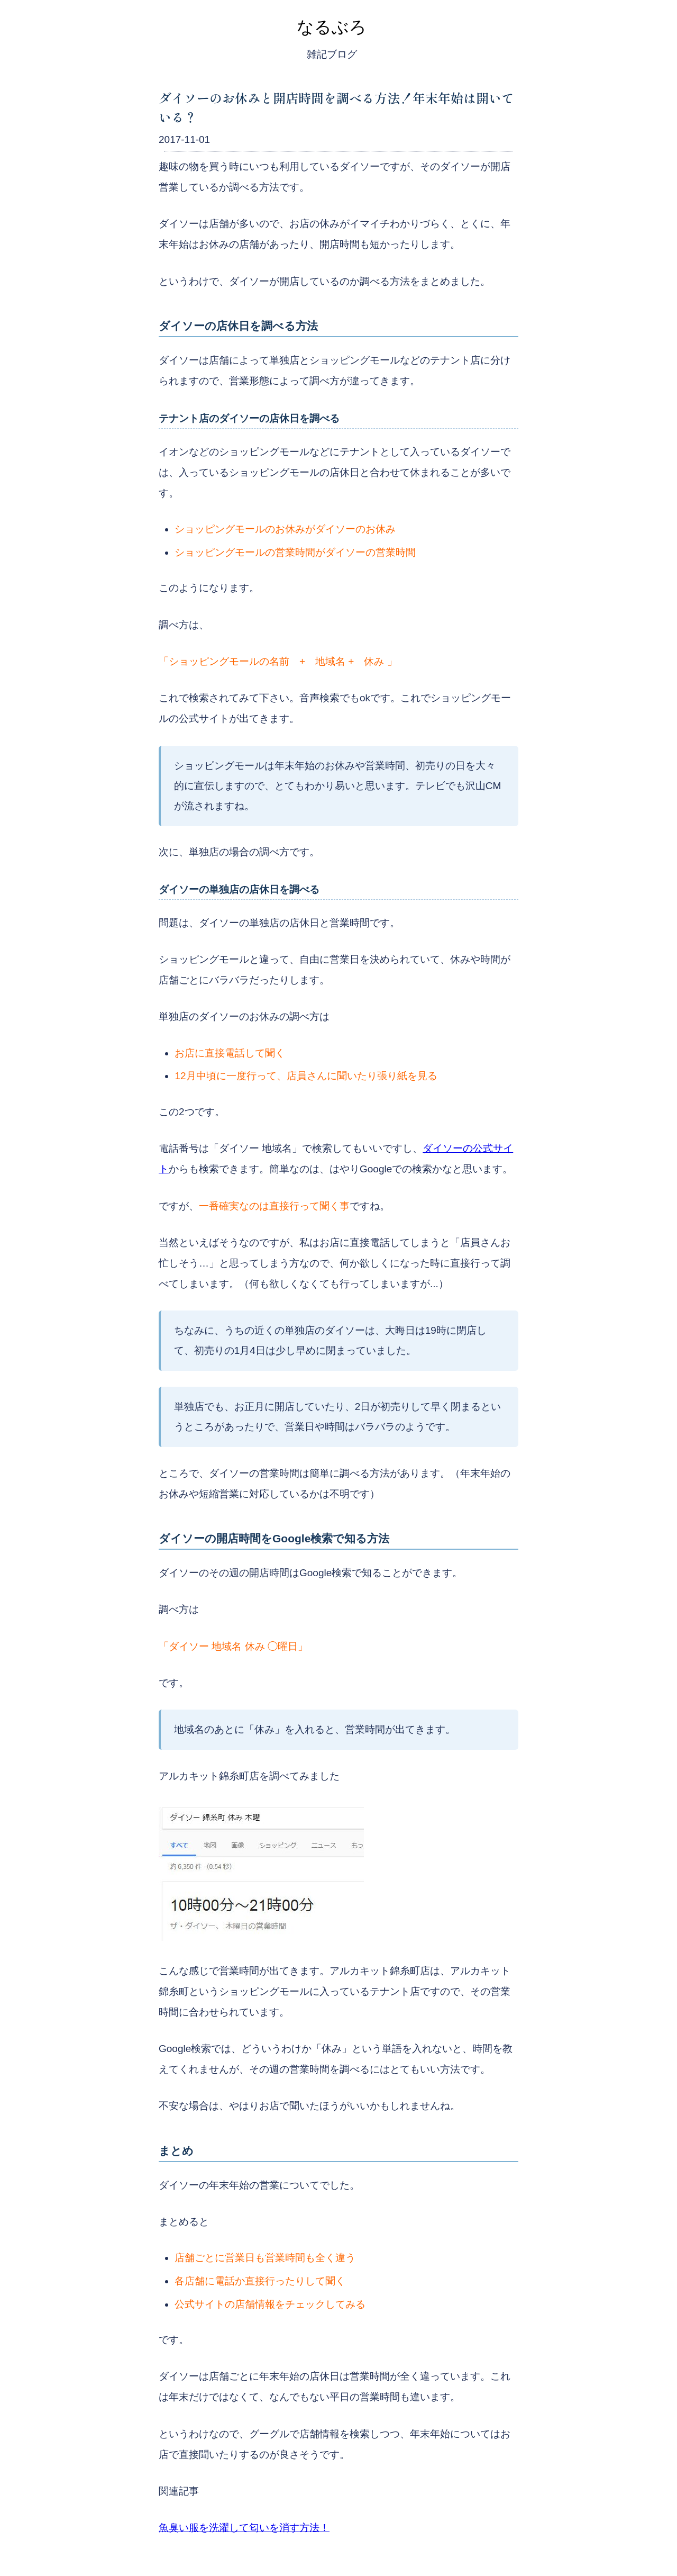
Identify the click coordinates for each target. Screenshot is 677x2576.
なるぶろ (332, 27)
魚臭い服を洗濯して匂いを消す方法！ (244, 2527)
